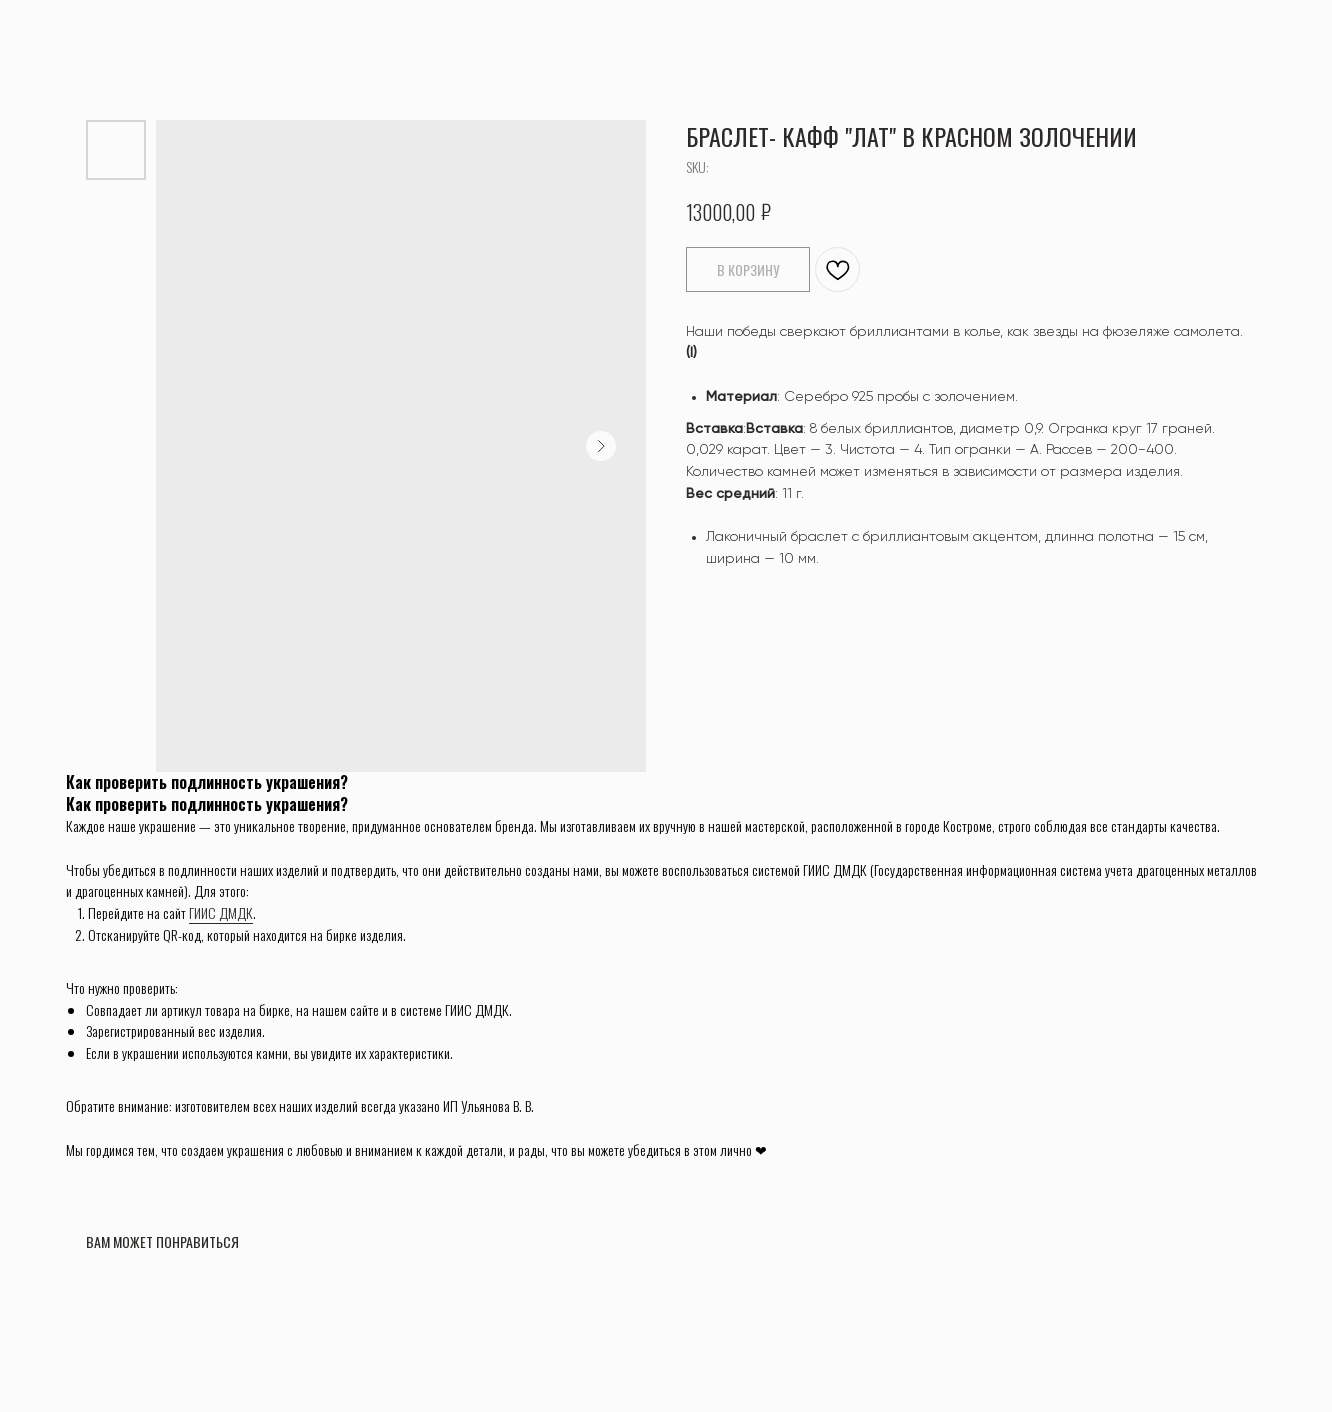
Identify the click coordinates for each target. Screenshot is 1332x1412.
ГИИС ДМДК (221, 912)
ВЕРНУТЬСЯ (70, 30)
